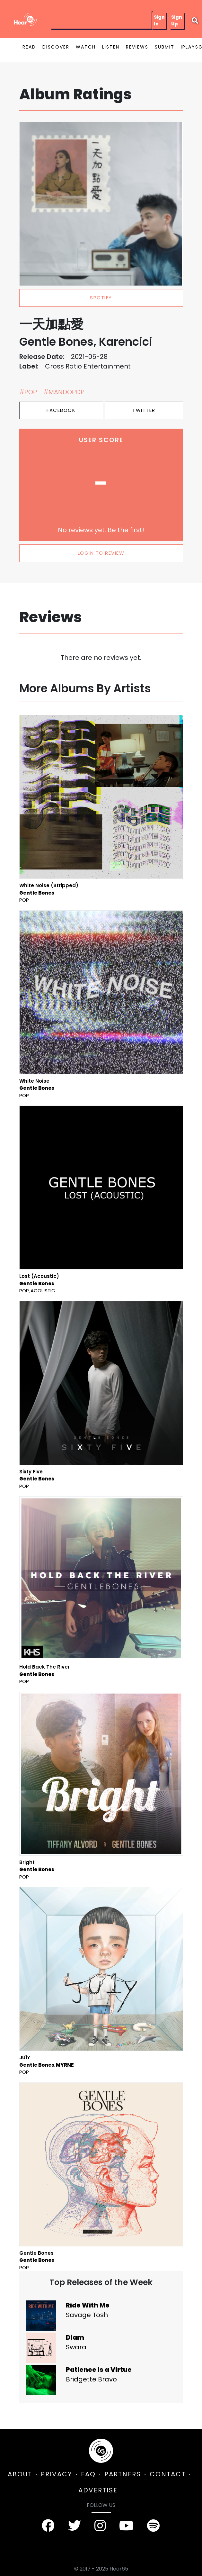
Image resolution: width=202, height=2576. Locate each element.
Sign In (159, 20)
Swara (76, 2347)
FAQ (88, 2474)
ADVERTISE (98, 2490)
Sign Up (176, 20)
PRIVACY (56, 2474)
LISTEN (110, 47)
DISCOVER (55, 47)
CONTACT (168, 2474)
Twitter (143, 410)
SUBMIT (164, 47)
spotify (101, 297)
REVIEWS (137, 47)
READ (29, 47)
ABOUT (20, 2474)
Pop (24, 900)
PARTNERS (122, 2474)
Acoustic (43, 1290)
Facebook (61, 410)
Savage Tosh (87, 2314)
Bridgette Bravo (91, 2379)
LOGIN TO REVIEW (101, 553)
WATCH (86, 47)
